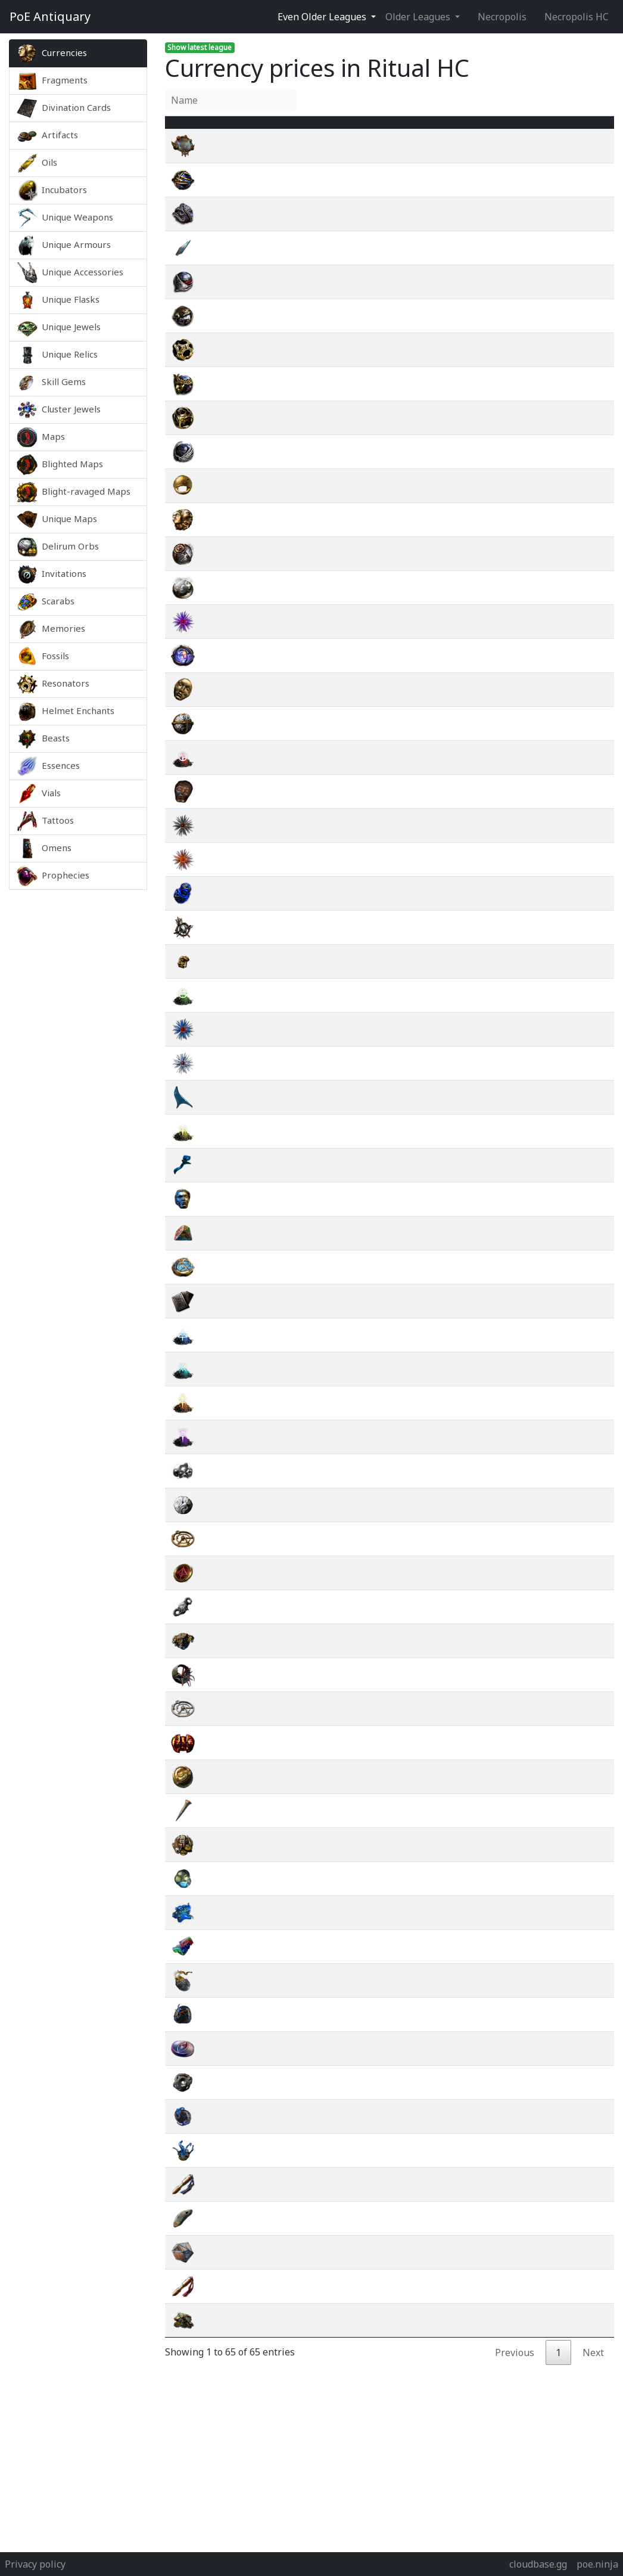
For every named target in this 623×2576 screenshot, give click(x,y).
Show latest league (199, 47)
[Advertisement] (78, 1068)
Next (593, 2366)
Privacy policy (35, 2564)
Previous (514, 2366)
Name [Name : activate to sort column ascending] (224, 129)
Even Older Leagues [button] (323, 16)
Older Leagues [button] (419, 16)
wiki (565, 160)
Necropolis (502, 16)
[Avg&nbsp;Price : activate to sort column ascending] (501, 129)
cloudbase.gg (538, 2564)
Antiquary (50, 17)
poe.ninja (597, 2564)
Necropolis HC (576, 16)
